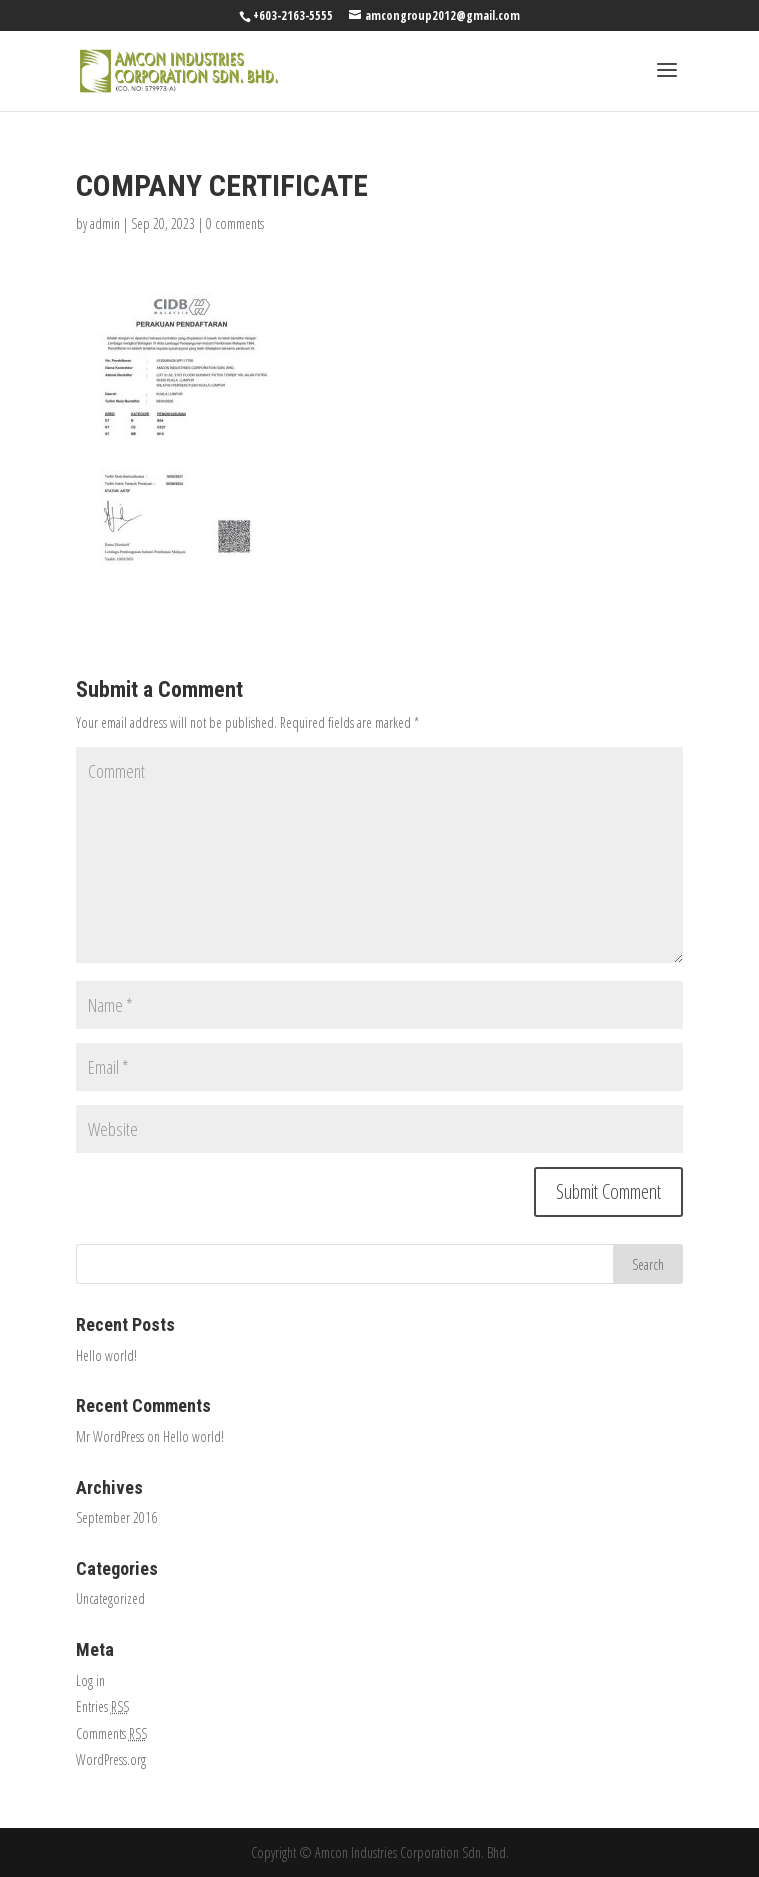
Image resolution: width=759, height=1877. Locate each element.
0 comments (235, 223)
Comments (111, 1733)
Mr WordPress (110, 1436)
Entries (102, 1706)
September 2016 (116, 1517)
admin (105, 223)
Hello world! (106, 1355)
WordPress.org (111, 1759)
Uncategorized (110, 1598)
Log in (90, 1680)
